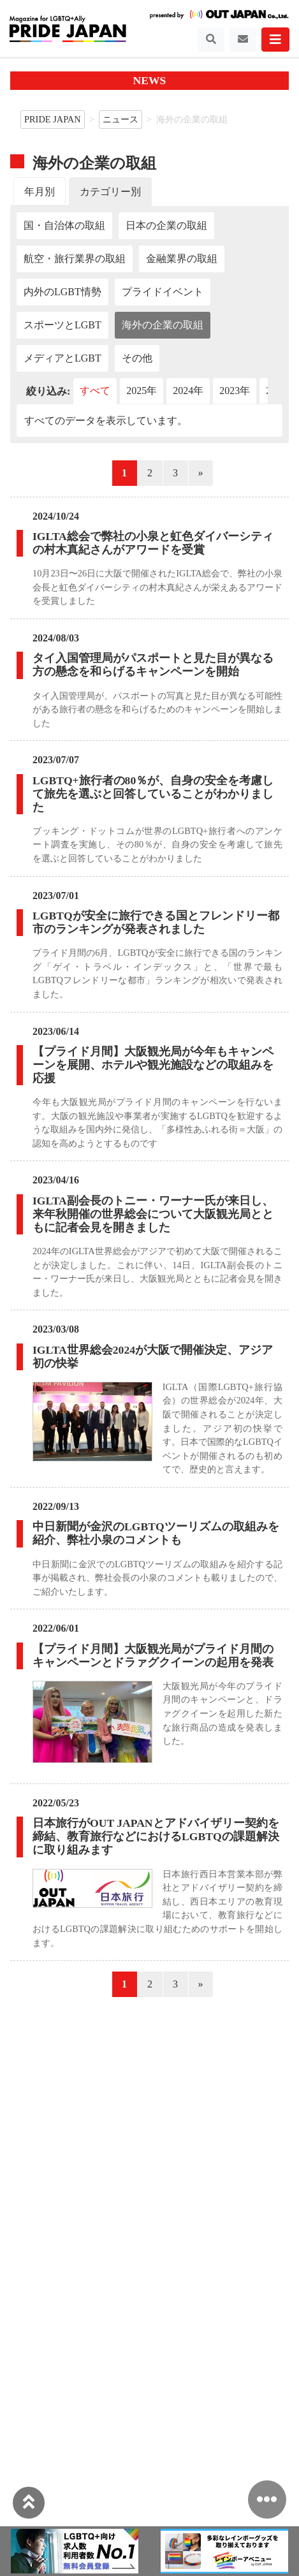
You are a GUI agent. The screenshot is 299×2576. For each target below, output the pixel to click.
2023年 (234, 390)
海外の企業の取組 (162, 324)
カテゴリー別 (110, 191)
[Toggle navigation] (211, 39)
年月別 (39, 191)
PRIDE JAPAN (52, 119)
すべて (95, 390)
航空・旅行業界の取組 (75, 258)
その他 (137, 358)
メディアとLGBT (62, 358)
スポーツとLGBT (62, 324)
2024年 (188, 390)
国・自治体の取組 (64, 225)
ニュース (120, 119)
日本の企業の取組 (166, 225)
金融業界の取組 (181, 258)
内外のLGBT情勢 (62, 291)
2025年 (141, 390)
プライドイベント (162, 291)
